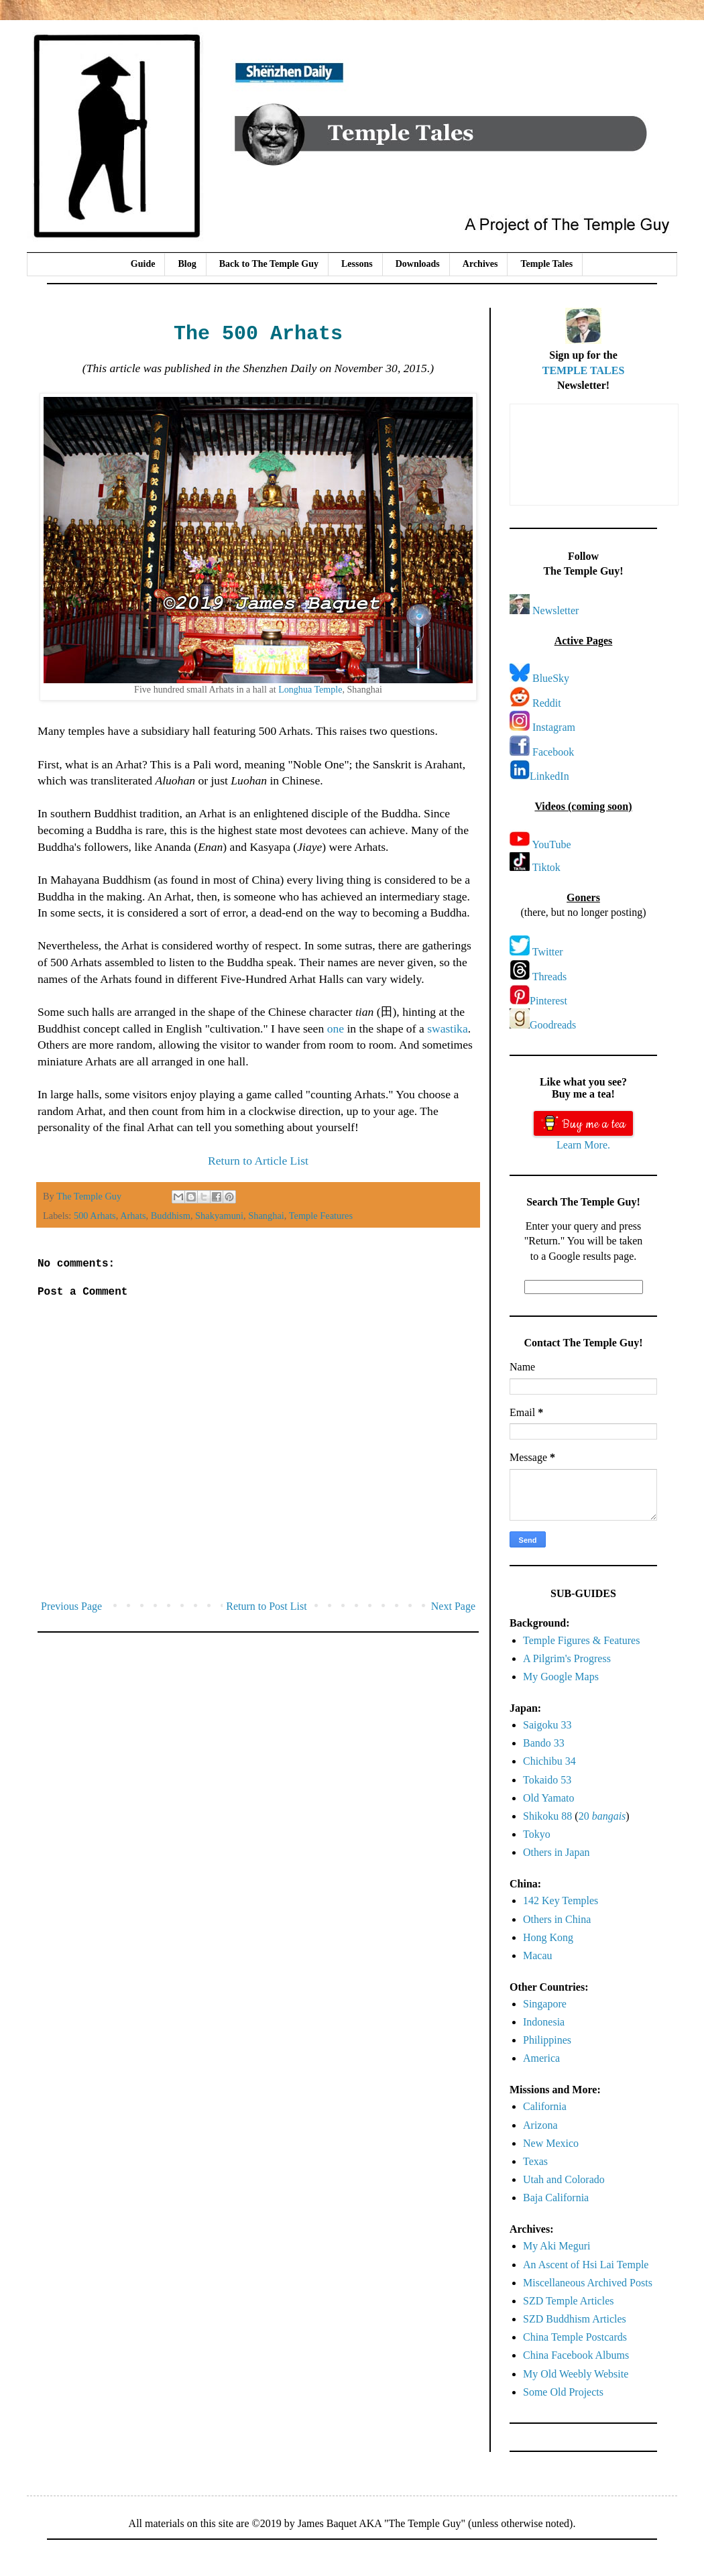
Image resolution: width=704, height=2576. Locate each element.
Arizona (540, 2125)
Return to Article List (258, 1160)
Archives (480, 264)
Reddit (546, 703)
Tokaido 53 (547, 1779)
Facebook (553, 752)
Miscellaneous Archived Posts (587, 2282)
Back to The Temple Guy (268, 264)
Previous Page (71, 1606)
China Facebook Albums (576, 2355)
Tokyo (536, 1834)
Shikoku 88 (547, 1816)
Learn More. (583, 1145)
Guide (143, 264)
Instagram (553, 727)
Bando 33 (544, 1743)
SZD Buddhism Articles (574, 2319)
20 (602, 1816)
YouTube (551, 844)
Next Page (453, 1606)
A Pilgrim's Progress (567, 1658)
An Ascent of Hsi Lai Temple (585, 2264)
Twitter (547, 951)
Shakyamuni (219, 1215)
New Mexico (551, 2143)
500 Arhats (95, 1215)
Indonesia (544, 2022)
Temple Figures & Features (581, 1640)
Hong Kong (548, 1937)
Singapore (545, 2003)
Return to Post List (266, 1606)
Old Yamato (548, 1798)
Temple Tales (546, 264)
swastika (447, 1028)
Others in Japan (556, 1852)
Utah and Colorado (564, 2179)
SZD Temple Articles (568, 2300)
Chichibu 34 (549, 1761)
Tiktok (546, 867)
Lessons (357, 264)
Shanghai (266, 1215)
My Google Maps (561, 1676)
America (541, 2058)
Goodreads (553, 1025)
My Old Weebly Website (575, 2374)
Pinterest (548, 1000)
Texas (535, 2161)
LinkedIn (549, 776)
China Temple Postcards (575, 2337)
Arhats (132, 1215)
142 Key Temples (560, 1900)
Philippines (547, 2040)
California (545, 2106)
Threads (549, 976)
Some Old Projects (563, 2392)
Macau (537, 1955)
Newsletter (555, 610)
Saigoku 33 (547, 1725)
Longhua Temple (310, 689)
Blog (187, 264)
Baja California (556, 2197)
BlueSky (550, 678)
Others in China (557, 1919)
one (335, 1028)
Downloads (418, 264)
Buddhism (170, 1215)
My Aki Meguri (556, 2245)
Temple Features (321, 1215)
